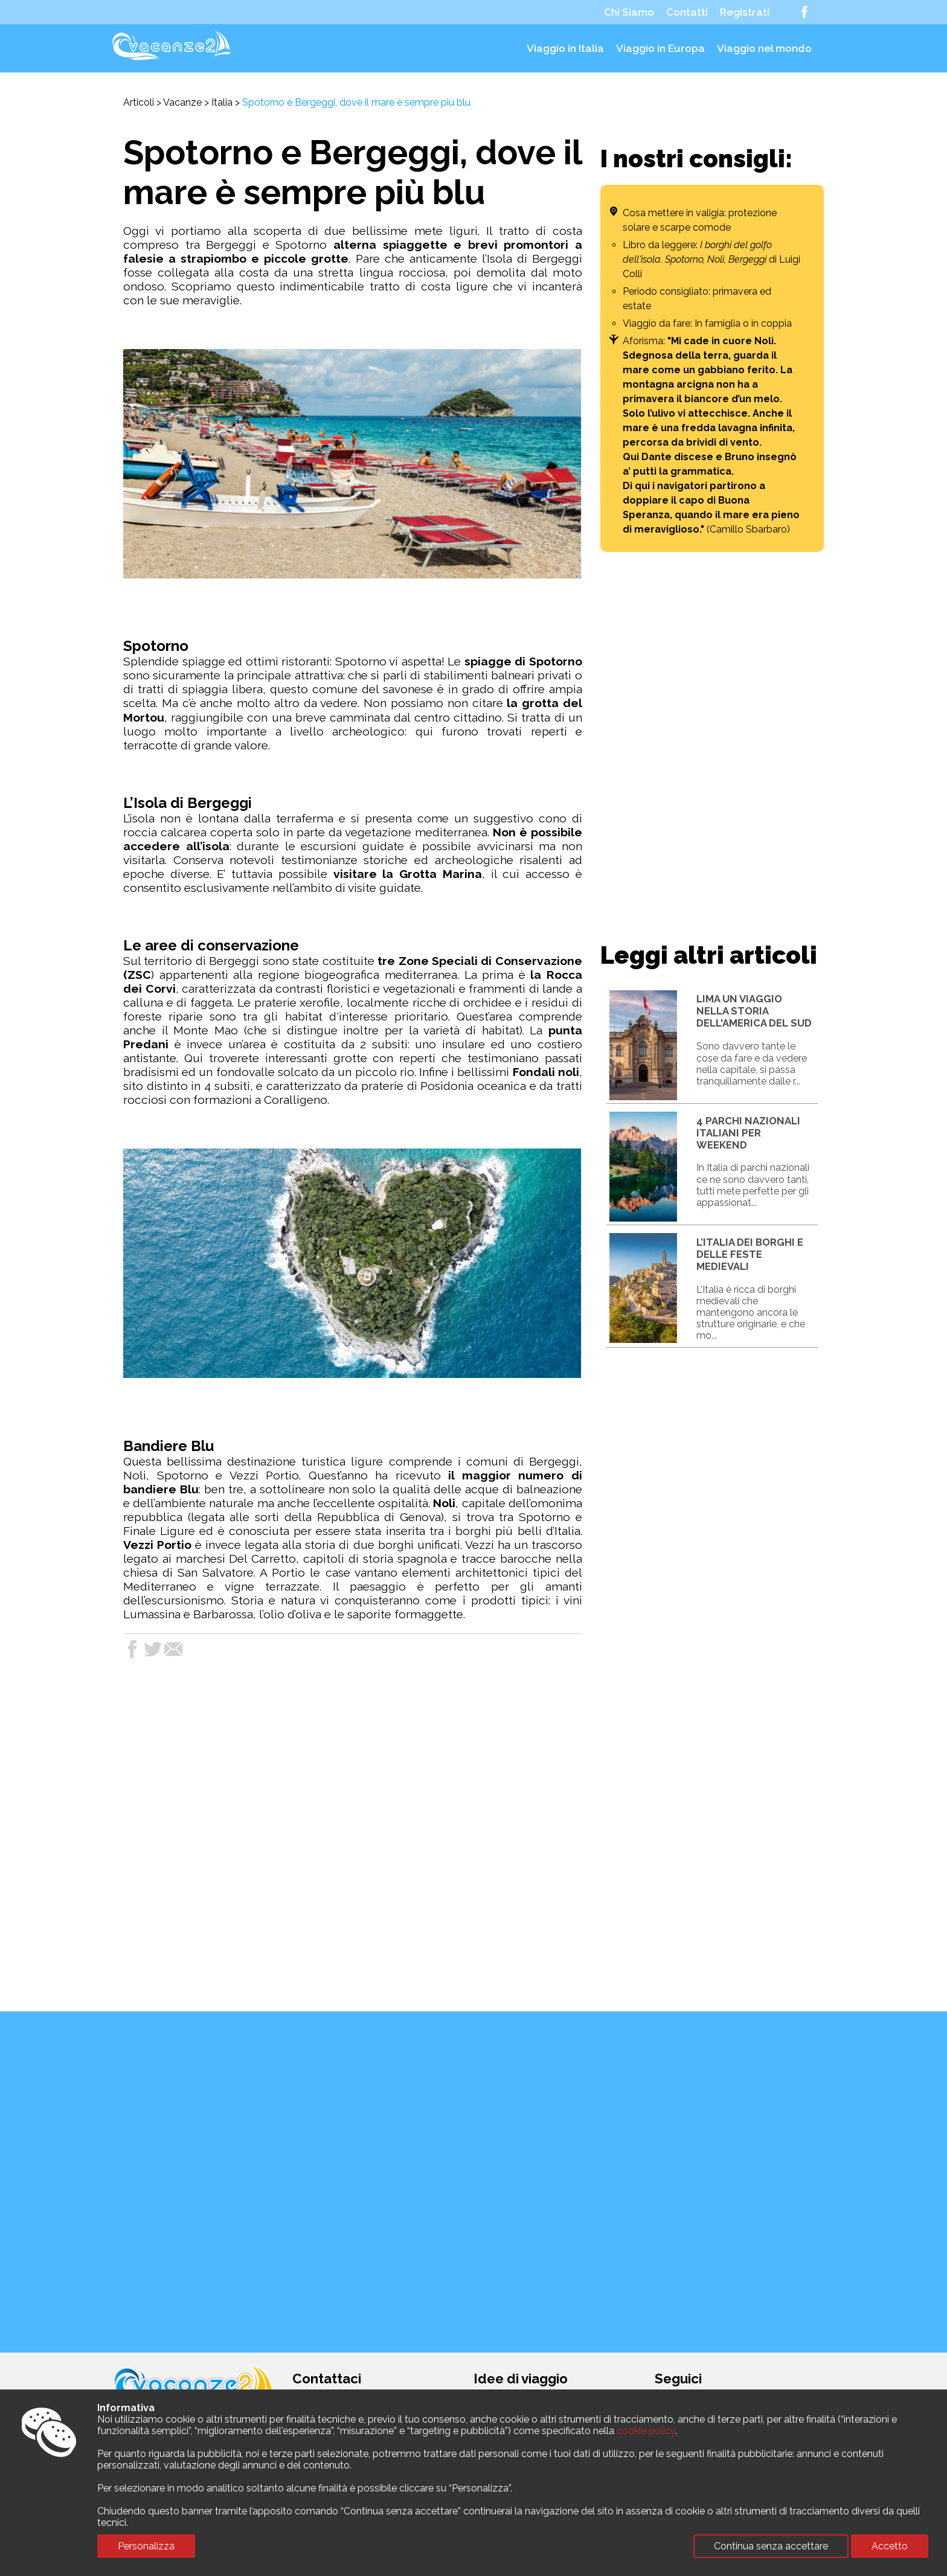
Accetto (890, 2546)
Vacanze (182, 102)
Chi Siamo (629, 12)
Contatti (687, 12)
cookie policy (646, 2431)
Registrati (744, 12)
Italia (222, 102)
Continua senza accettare (771, 2546)
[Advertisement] (712, 745)
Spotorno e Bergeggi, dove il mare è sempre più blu (356, 102)
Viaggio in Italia (565, 48)
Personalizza (146, 2546)
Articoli (138, 102)
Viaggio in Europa (660, 48)
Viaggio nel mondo (764, 48)
